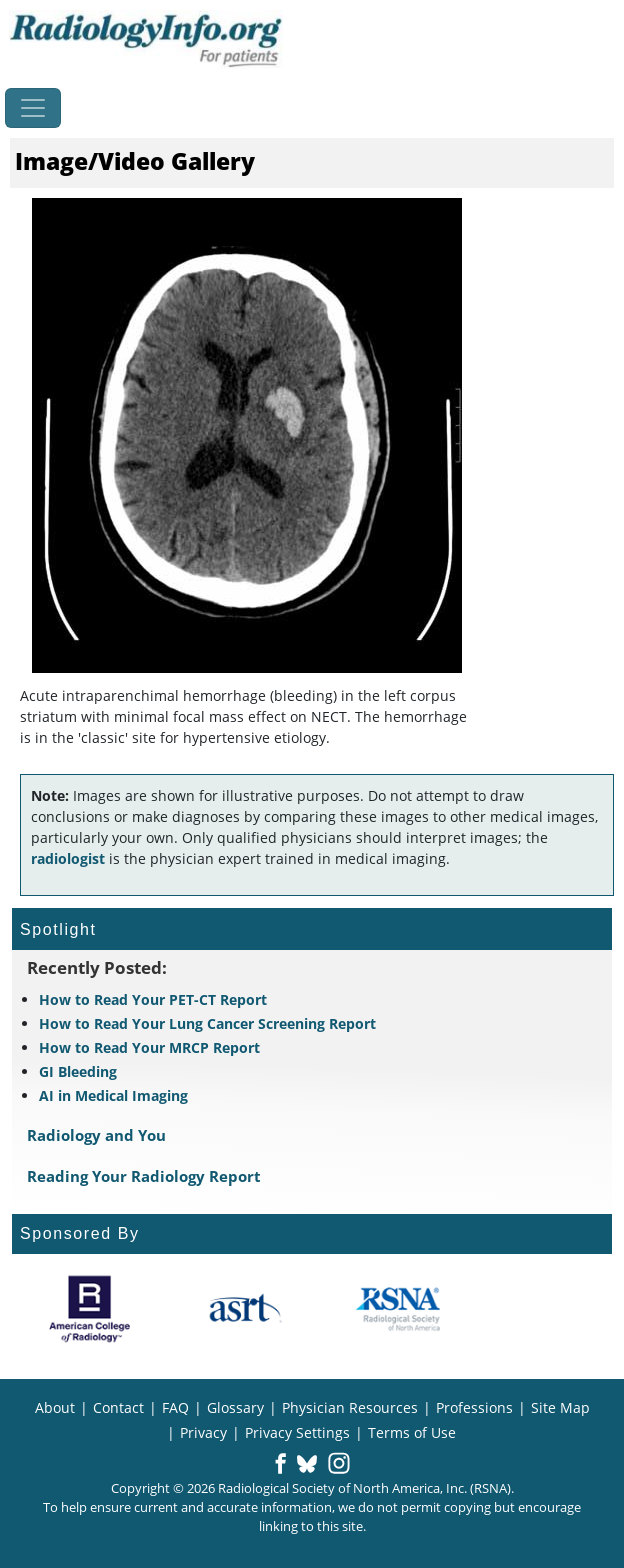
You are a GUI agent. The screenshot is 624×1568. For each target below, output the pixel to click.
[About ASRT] (244, 1309)
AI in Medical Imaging (113, 1095)
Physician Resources (350, 1407)
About (55, 1407)
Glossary (235, 1407)
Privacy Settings (297, 1432)
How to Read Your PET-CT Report (153, 999)
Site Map (560, 1407)
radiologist (68, 858)
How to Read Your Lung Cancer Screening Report (207, 1023)
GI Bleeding (78, 1071)
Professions (474, 1407)
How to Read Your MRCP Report (149, 1047)
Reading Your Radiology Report (144, 1176)
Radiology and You (96, 1135)
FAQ (175, 1407)
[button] (280, 1465)
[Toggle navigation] (33, 108)
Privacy (203, 1432)
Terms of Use (412, 1432)
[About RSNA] (399, 1309)
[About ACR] (89, 1309)
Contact (118, 1407)
